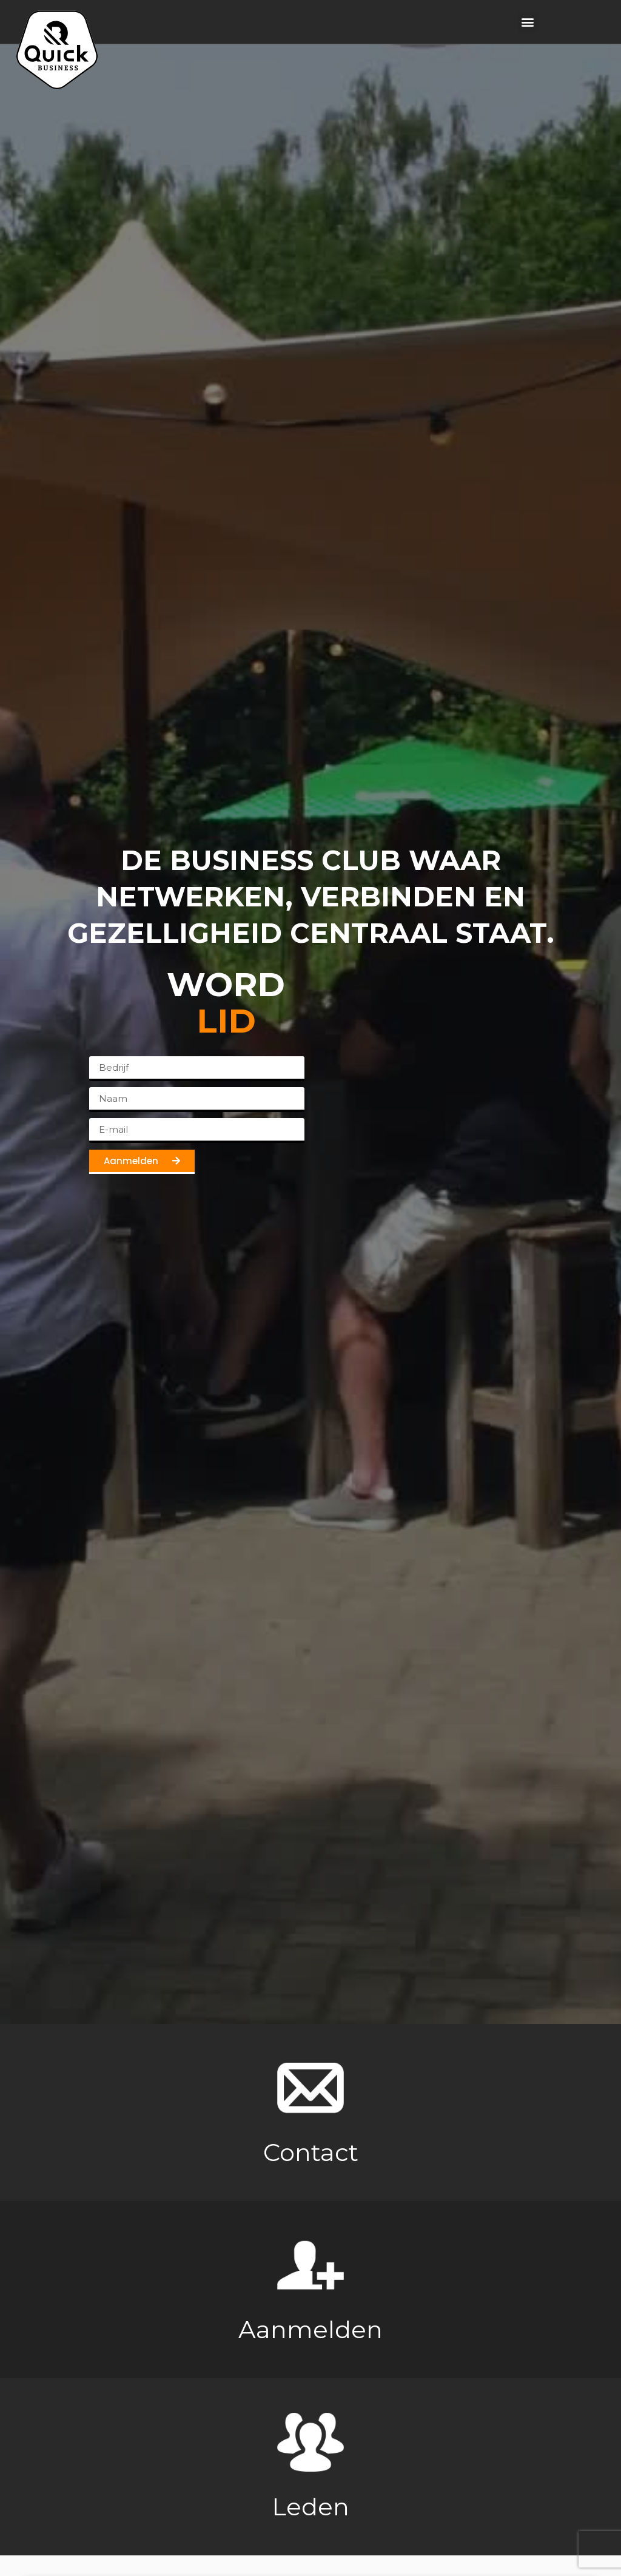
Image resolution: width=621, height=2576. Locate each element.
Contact (310, 2154)
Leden (310, 2508)
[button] (528, 22)
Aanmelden (310, 2331)
